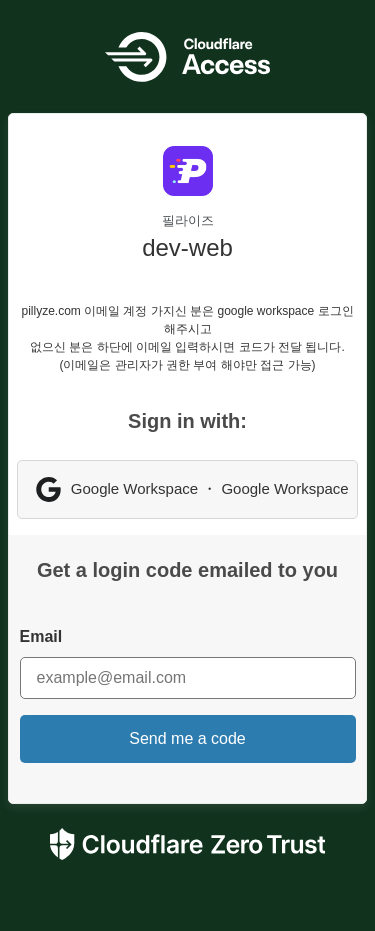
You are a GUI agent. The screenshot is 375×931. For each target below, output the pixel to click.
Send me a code (187, 738)
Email (41, 636)
